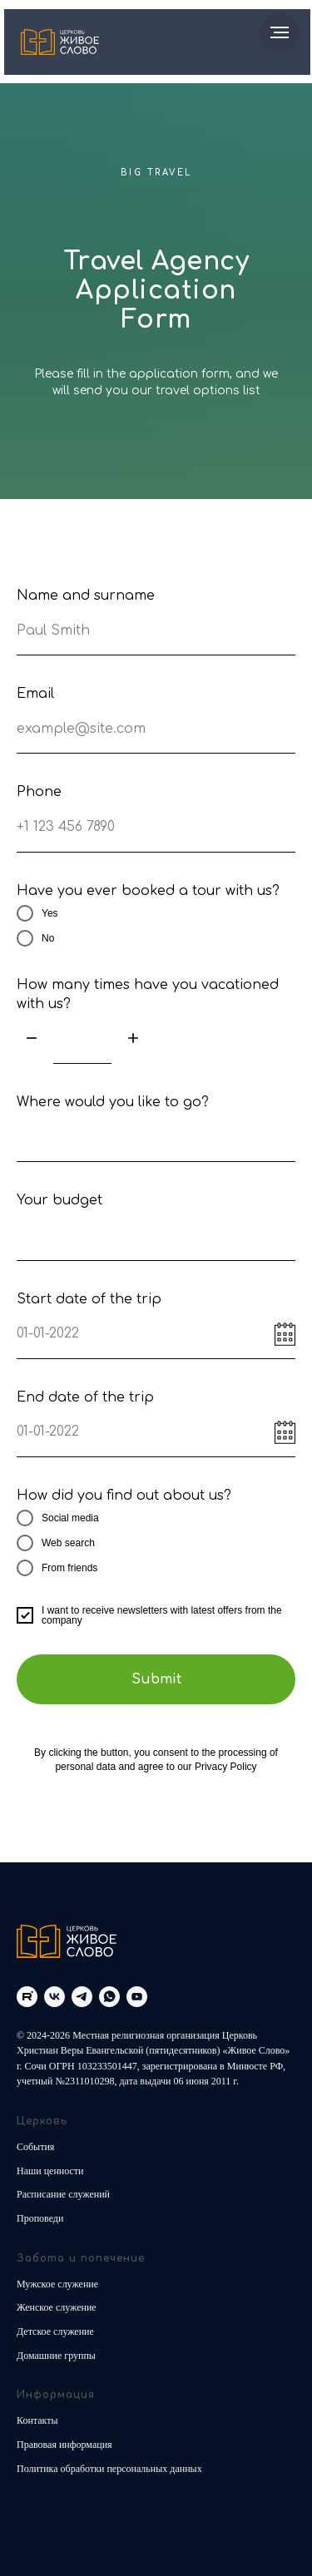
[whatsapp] (109, 1996)
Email (35, 693)
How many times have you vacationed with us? (148, 994)
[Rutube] (27, 1996)
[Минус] (32, 1039)
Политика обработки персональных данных (109, 2469)
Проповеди (40, 2218)
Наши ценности (50, 2171)
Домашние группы (56, 2355)
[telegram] (82, 1996)
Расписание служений (63, 2194)
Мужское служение (57, 2284)
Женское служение (57, 2307)
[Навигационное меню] (279, 32)
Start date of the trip (89, 1299)
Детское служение (55, 2331)
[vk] (54, 1996)
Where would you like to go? (113, 1102)
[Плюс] (133, 1039)
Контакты (37, 2420)
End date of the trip (85, 1397)
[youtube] (136, 1996)
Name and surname (86, 595)
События (35, 2147)
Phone (39, 791)
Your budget (59, 1200)
